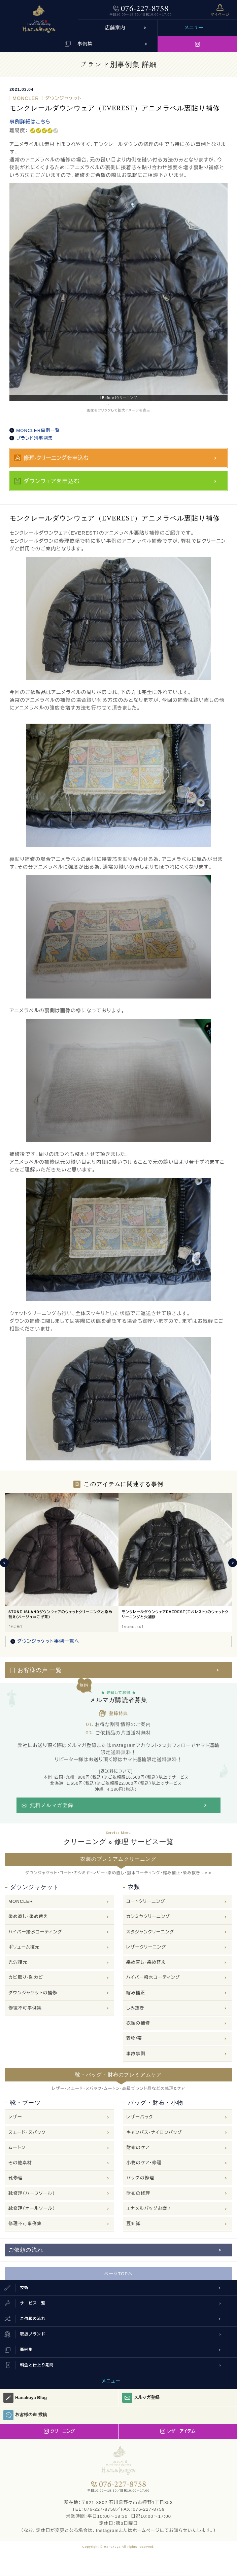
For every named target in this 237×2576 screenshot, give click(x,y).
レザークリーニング (146, 1947)
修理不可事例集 (25, 2223)
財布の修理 (138, 2193)
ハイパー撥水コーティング (35, 1931)
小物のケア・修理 (144, 2162)
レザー (15, 2116)
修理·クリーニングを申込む (56, 458)
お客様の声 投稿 (25, 2415)
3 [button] (121, 404)
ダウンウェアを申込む (52, 481)
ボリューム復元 (24, 1947)
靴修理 (15, 2177)
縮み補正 (135, 1992)
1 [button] (108, 404)
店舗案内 (115, 27)
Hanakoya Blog (25, 2398)
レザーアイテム (177, 2431)
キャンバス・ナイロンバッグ (154, 2132)
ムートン (17, 2147)
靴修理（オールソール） (31, 2208)
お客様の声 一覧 (40, 1670)
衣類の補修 (138, 2023)
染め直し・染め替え (28, 1916)
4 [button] (128, 404)
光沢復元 (18, 1962)
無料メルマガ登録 (51, 1805)
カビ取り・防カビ (25, 1977)
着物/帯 (134, 2038)
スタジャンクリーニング (150, 1931)
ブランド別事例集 (34, 438)
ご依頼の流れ (25, 2250)
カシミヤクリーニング (148, 1916)
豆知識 (133, 2223)
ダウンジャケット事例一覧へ (48, 1641)
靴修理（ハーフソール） (31, 2193)
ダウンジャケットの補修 (32, 1992)
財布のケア (137, 2147)
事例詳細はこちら (29, 121)
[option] (118, 292)
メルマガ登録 (141, 2398)
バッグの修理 (140, 2177)
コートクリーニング (145, 1901)
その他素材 (20, 2162)
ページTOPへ (118, 2273)
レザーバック (139, 2116)
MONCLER (20, 1901)
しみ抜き (135, 2007)
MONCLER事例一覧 (38, 430)
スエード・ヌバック (26, 2132)
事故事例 (135, 2053)
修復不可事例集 (25, 2007)
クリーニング (59, 2431)
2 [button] (115, 404)
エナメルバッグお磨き (149, 2208)
